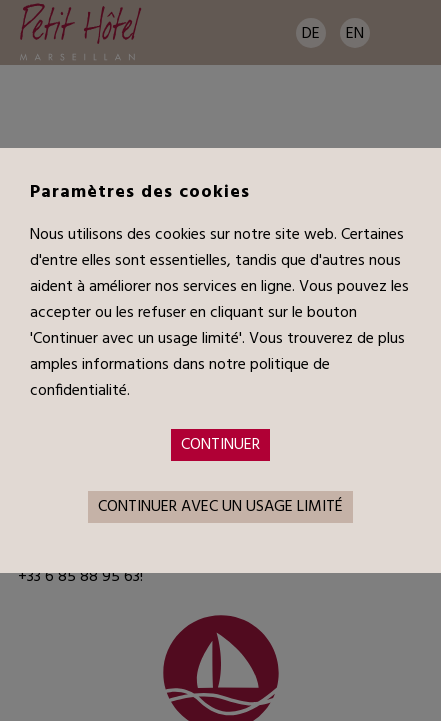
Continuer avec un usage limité (220, 507)
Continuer (220, 445)
